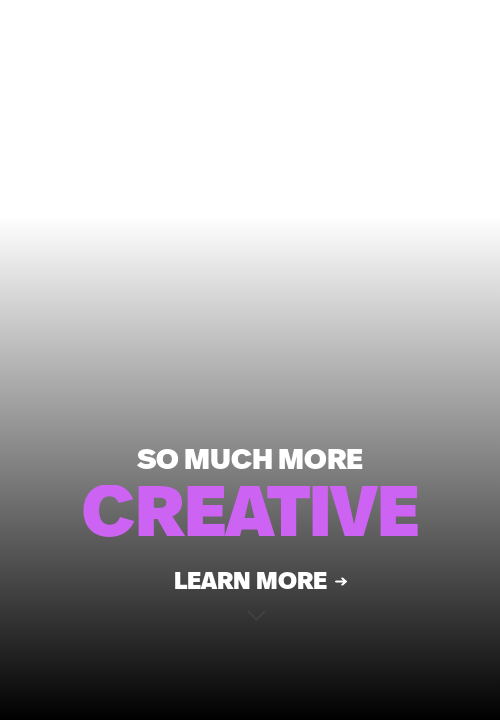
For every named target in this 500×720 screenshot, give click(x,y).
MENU (311, 46)
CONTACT (420, 46)
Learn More (250, 588)
